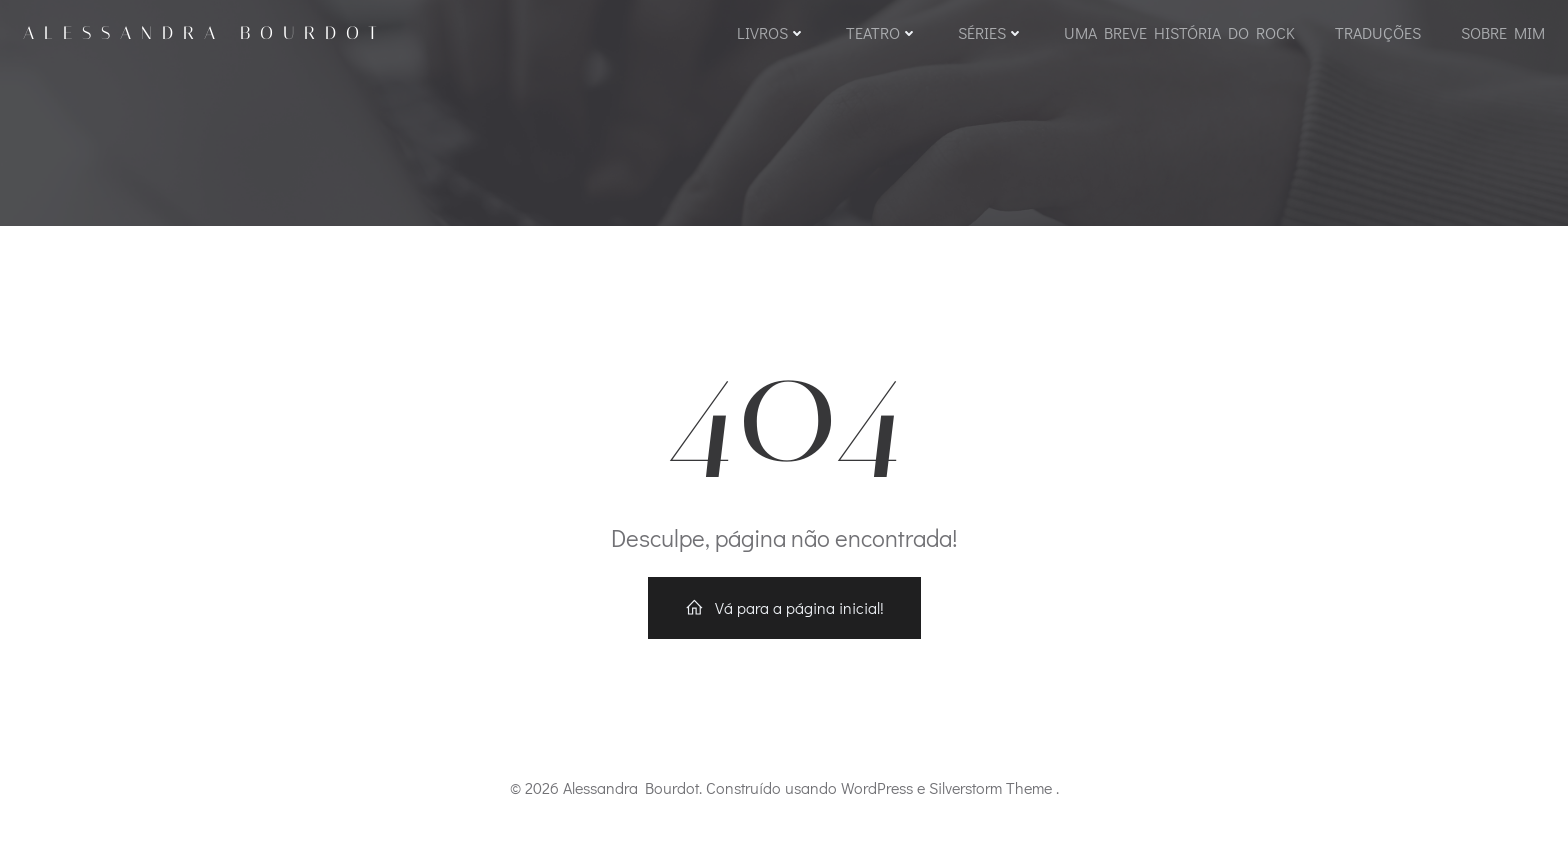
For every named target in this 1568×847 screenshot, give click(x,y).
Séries (991, 32)
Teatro (882, 32)
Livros (771, 32)
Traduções (1378, 32)
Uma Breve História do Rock (1179, 32)
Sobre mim (1503, 32)
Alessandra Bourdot (205, 33)
